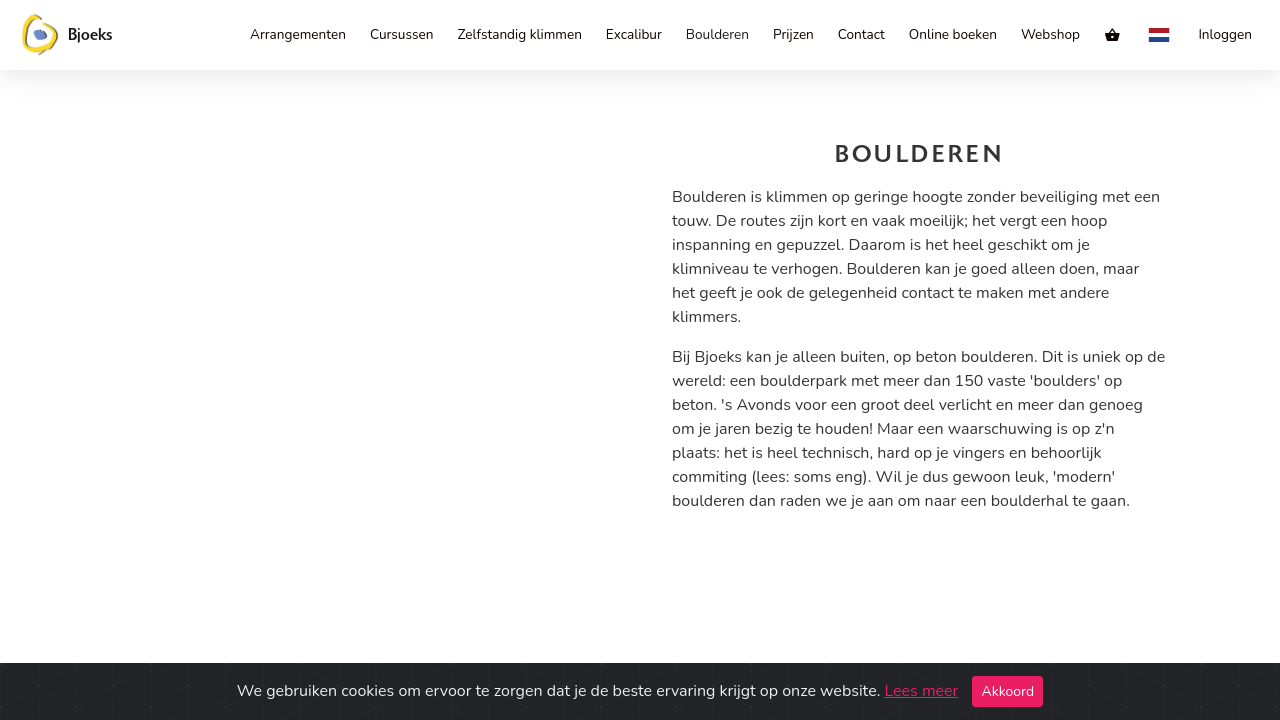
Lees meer (921, 691)
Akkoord (1007, 691)
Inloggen (1225, 34)
